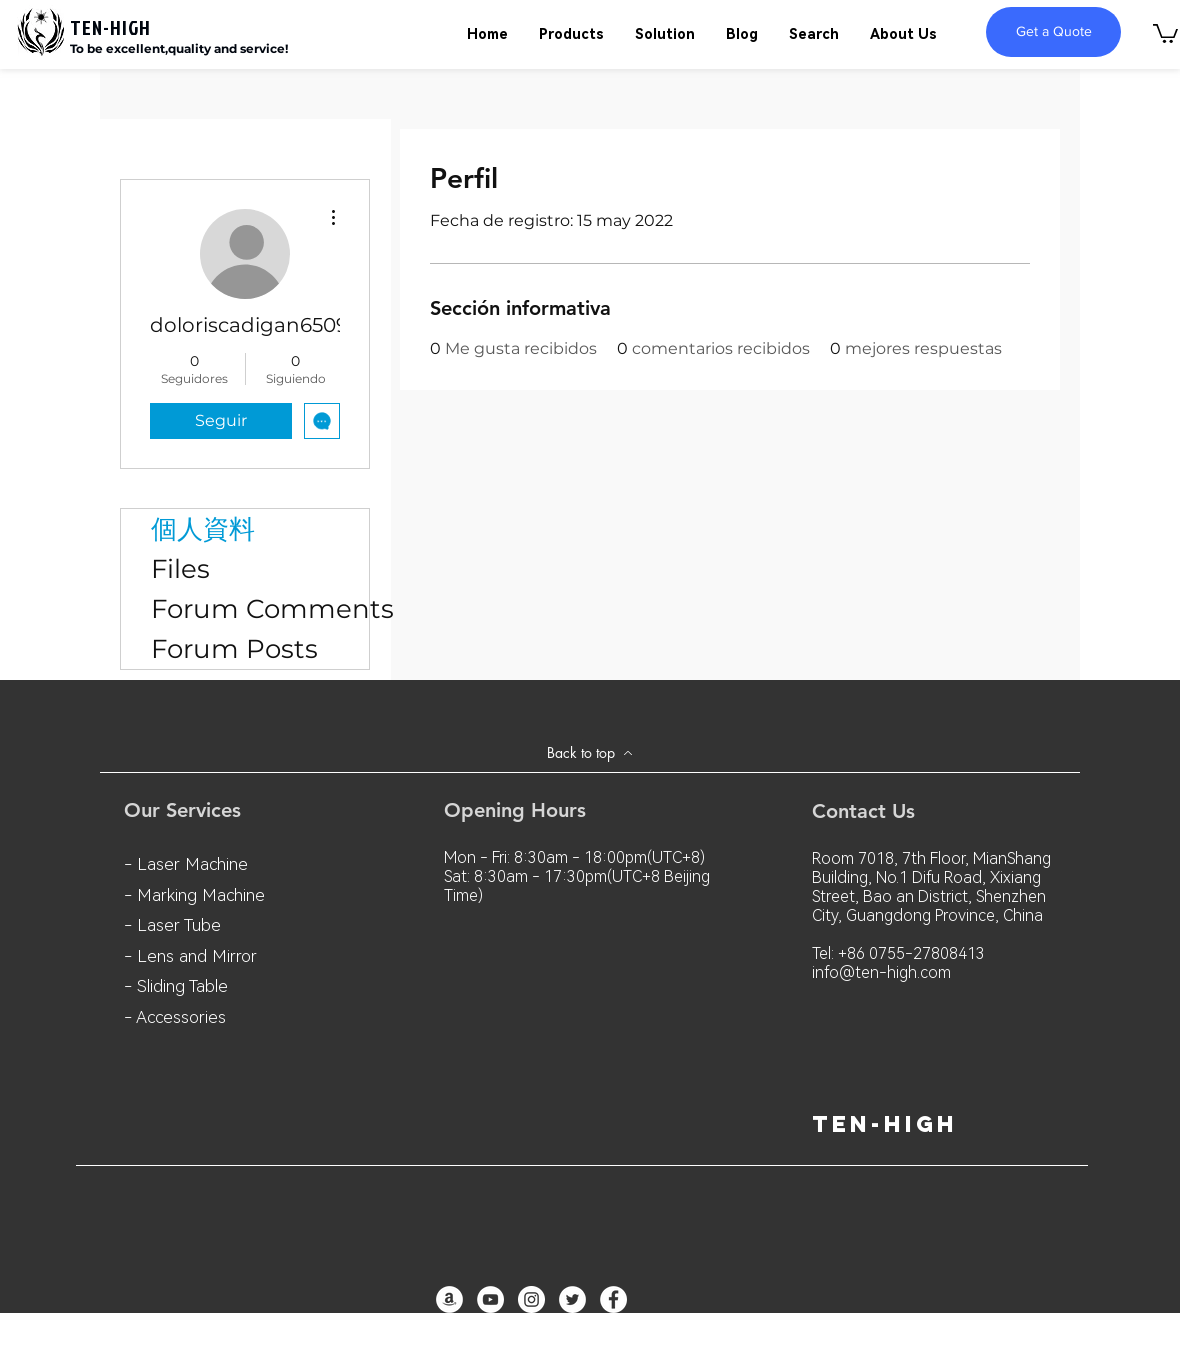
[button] (1165, 32)
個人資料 (203, 529)
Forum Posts (234, 649)
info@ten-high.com (881, 972)
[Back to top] (590, 753)
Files (180, 569)
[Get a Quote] (1053, 32)
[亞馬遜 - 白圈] (449, 1299)
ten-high (885, 1124)
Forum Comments (260, 609)
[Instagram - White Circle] (531, 1299)
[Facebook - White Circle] (613, 1299)
